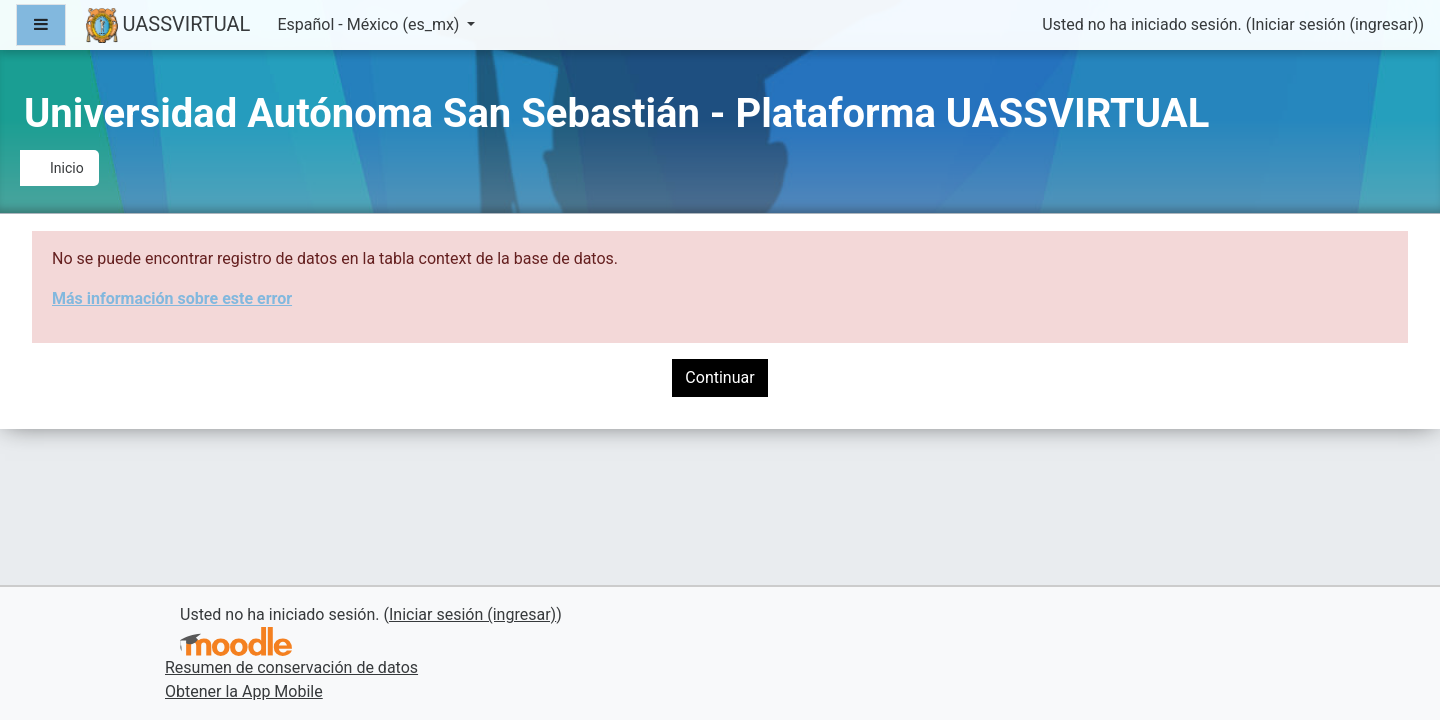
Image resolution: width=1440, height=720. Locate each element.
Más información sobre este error (172, 298)
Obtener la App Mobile (244, 691)
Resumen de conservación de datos (291, 667)
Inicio (67, 168)
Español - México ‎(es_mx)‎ (370, 24)
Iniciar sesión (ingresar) (1334, 24)
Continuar (719, 377)
